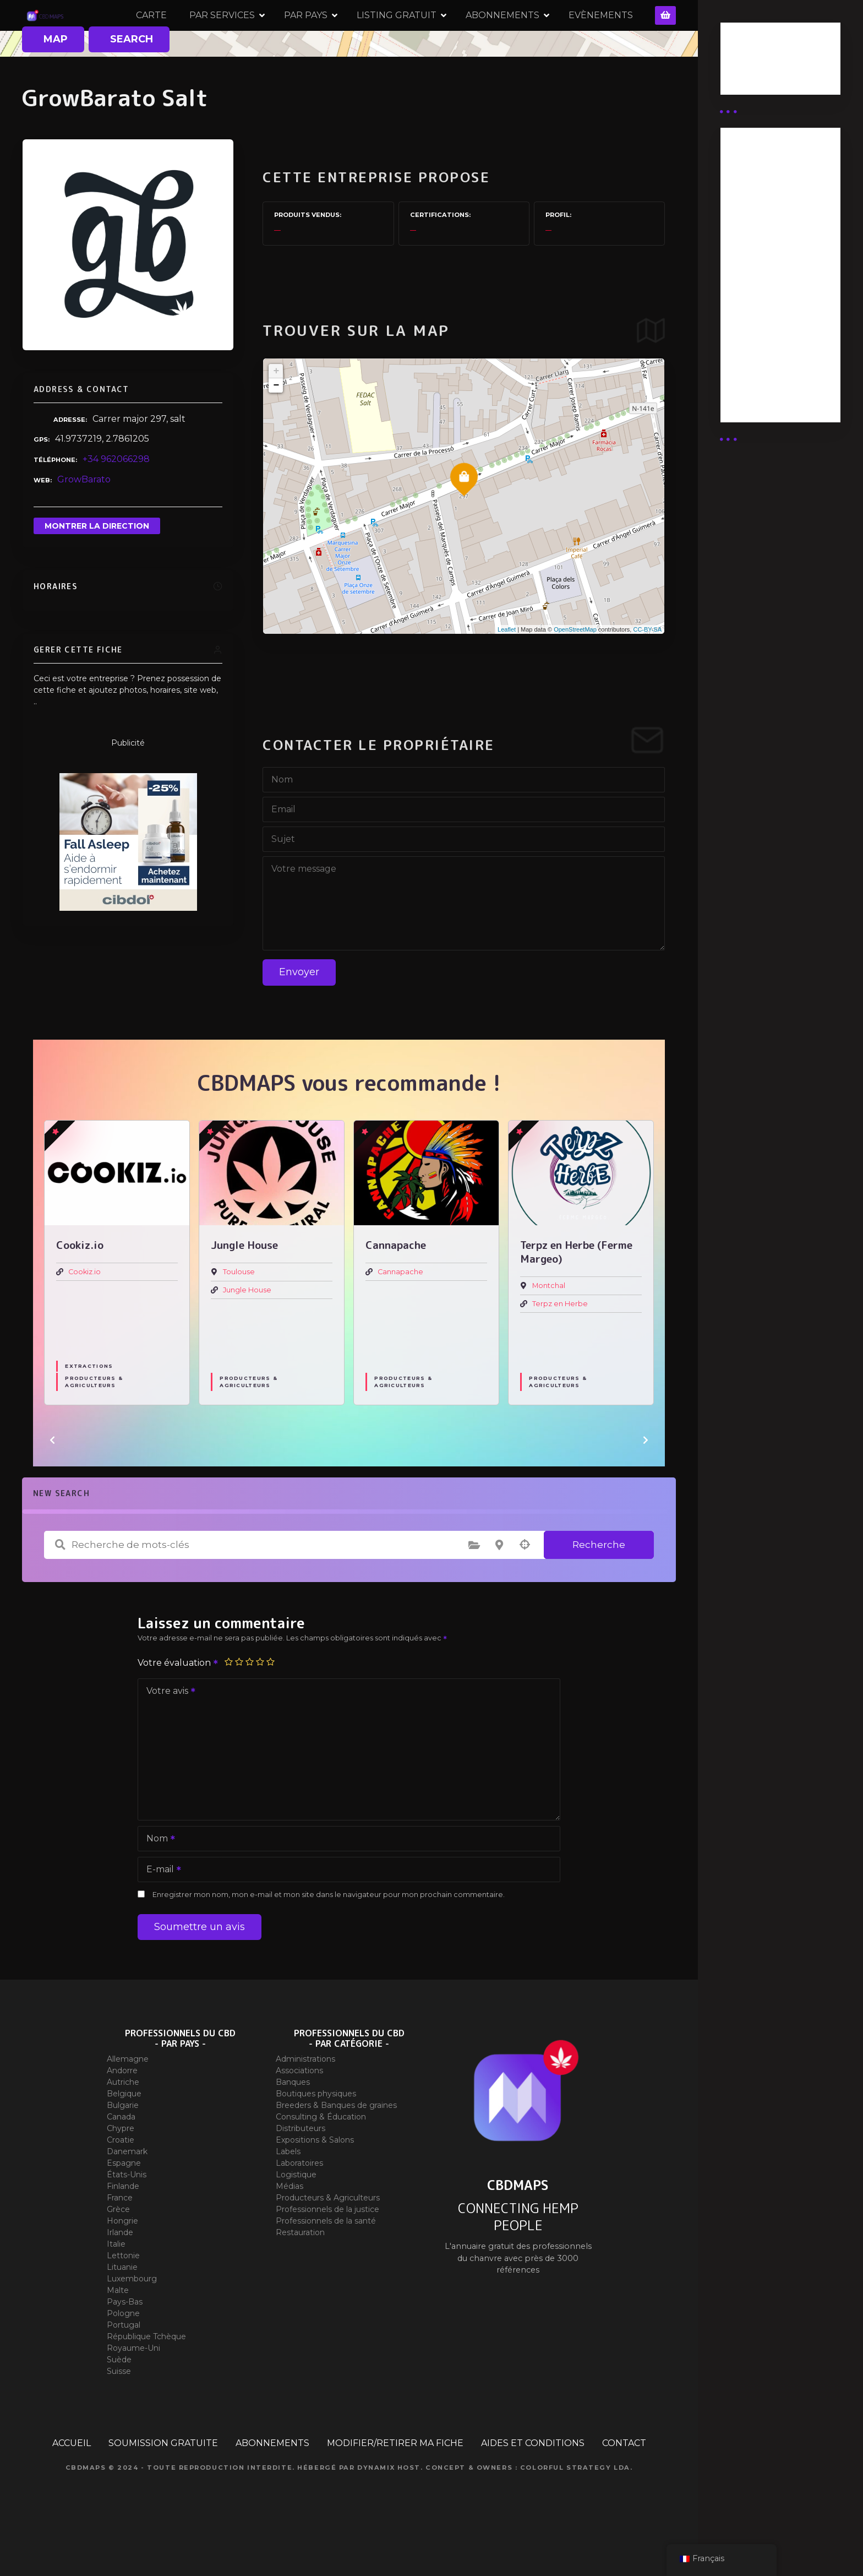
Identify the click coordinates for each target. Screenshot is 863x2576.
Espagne (124, 2204)
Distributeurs (300, 2170)
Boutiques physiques (316, 2135)
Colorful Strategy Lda (575, 2509)
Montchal (548, 1327)
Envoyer (299, 1013)
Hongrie (122, 2262)
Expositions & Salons (315, 2181)
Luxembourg (132, 2320)
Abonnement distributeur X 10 (767, 272)
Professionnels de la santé (326, 2262)
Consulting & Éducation (321, 2158)
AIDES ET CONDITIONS (533, 2484)
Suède (119, 2401)
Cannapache (400, 1312)
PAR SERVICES (279, 35)
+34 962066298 (116, 500)
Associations (299, 2112)
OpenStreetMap (575, 670)
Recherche (598, 1585)
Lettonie (123, 2297)
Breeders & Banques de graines (336, 2146)
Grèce (118, 2251)
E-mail (160, 1911)
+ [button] (276, 412)
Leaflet (507, 670)
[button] (52, 1481)
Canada (121, 2158)
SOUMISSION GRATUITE (163, 2484)
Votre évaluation (178, 1703)
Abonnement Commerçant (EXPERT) (761, 320)
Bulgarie (123, 2146)
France (120, 2239)
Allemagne (128, 2100)
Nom (157, 1880)
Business (748, 62)
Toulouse (239, 1313)
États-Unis (126, 2216)
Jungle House (247, 1331)
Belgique (124, 2135)
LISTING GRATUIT (453, 35)
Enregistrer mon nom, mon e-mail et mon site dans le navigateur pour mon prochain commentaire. (328, 1935)
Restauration (300, 2274)
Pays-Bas (125, 2343)
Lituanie (122, 2308)
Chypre (120, 2170)
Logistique (296, 2216)
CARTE (208, 35)
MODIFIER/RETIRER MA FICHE (395, 2484)
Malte (118, 2331)
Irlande (120, 2274)
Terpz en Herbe (560, 1344)
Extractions (89, 1407)
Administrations (305, 2100)
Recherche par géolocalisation (525, 1586)
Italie (116, 2285)
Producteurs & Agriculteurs (93, 1422)
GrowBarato (84, 520)
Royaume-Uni (133, 2389)
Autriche (123, 2123)
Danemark (127, 2193)
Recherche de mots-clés (60, 1586)
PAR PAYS (362, 35)
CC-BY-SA (647, 670)
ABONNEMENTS (559, 35)
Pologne (123, 2355)
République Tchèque (146, 2378)
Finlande (123, 2227)
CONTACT (624, 2484)
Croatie (120, 2181)
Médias (289, 2227)
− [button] (276, 426)
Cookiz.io (84, 1312)
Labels (288, 2193)
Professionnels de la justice (327, 2251)
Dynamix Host (388, 2509)
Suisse (119, 2412)
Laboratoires (299, 2204)
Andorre (122, 2112)
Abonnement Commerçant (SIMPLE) (761, 375)
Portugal (123, 2366)
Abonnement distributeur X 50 (768, 230)
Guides (744, 76)
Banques (293, 2123)
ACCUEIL (71, 2484)
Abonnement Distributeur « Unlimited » (761, 181)
